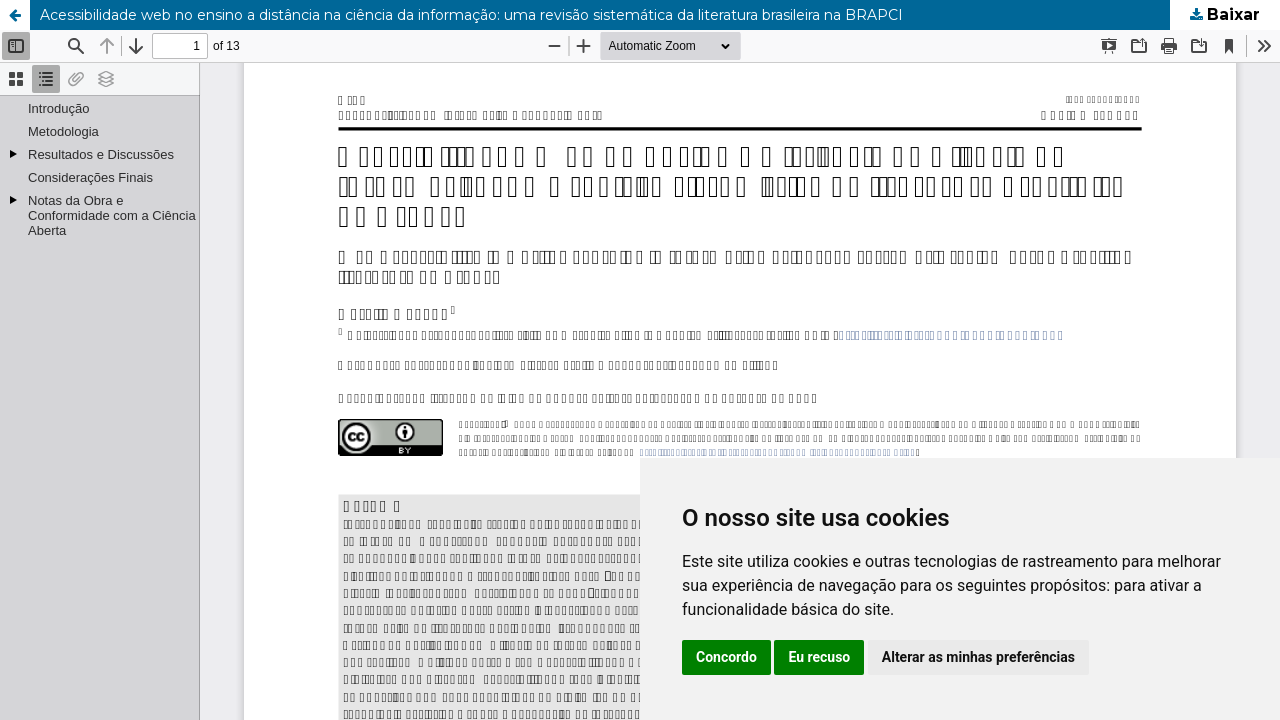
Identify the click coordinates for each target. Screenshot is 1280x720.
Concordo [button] (726, 657)
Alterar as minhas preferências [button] (978, 657)
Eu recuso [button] (819, 657)
